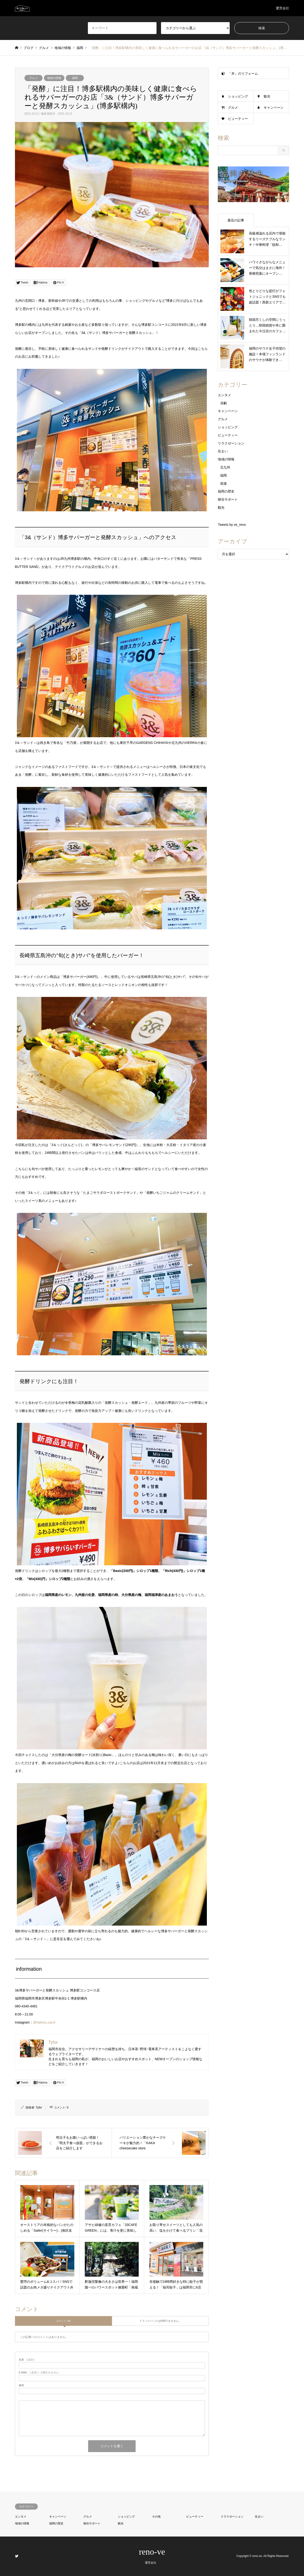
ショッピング (238, 96)
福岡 (75, 78)
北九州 (225, 467)
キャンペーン (274, 107)
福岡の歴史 (226, 491)
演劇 (223, 403)
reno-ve (152, 2551)
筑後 (223, 483)
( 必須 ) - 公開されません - (40, 2372)
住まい (223, 451)
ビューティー (238, 119)
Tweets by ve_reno (232, 525)
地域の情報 (54, 78)
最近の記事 (236, 220)
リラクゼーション (231, 443)
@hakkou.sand (44, 2022)
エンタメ (224, 395)
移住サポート (228, 499)
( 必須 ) (27, 2359)
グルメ (33, 78)
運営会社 (282, 8)
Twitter (16, 2556)
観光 (267, 96)
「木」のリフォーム (243, 73)
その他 (156, 2516)
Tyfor (39, 2107)
